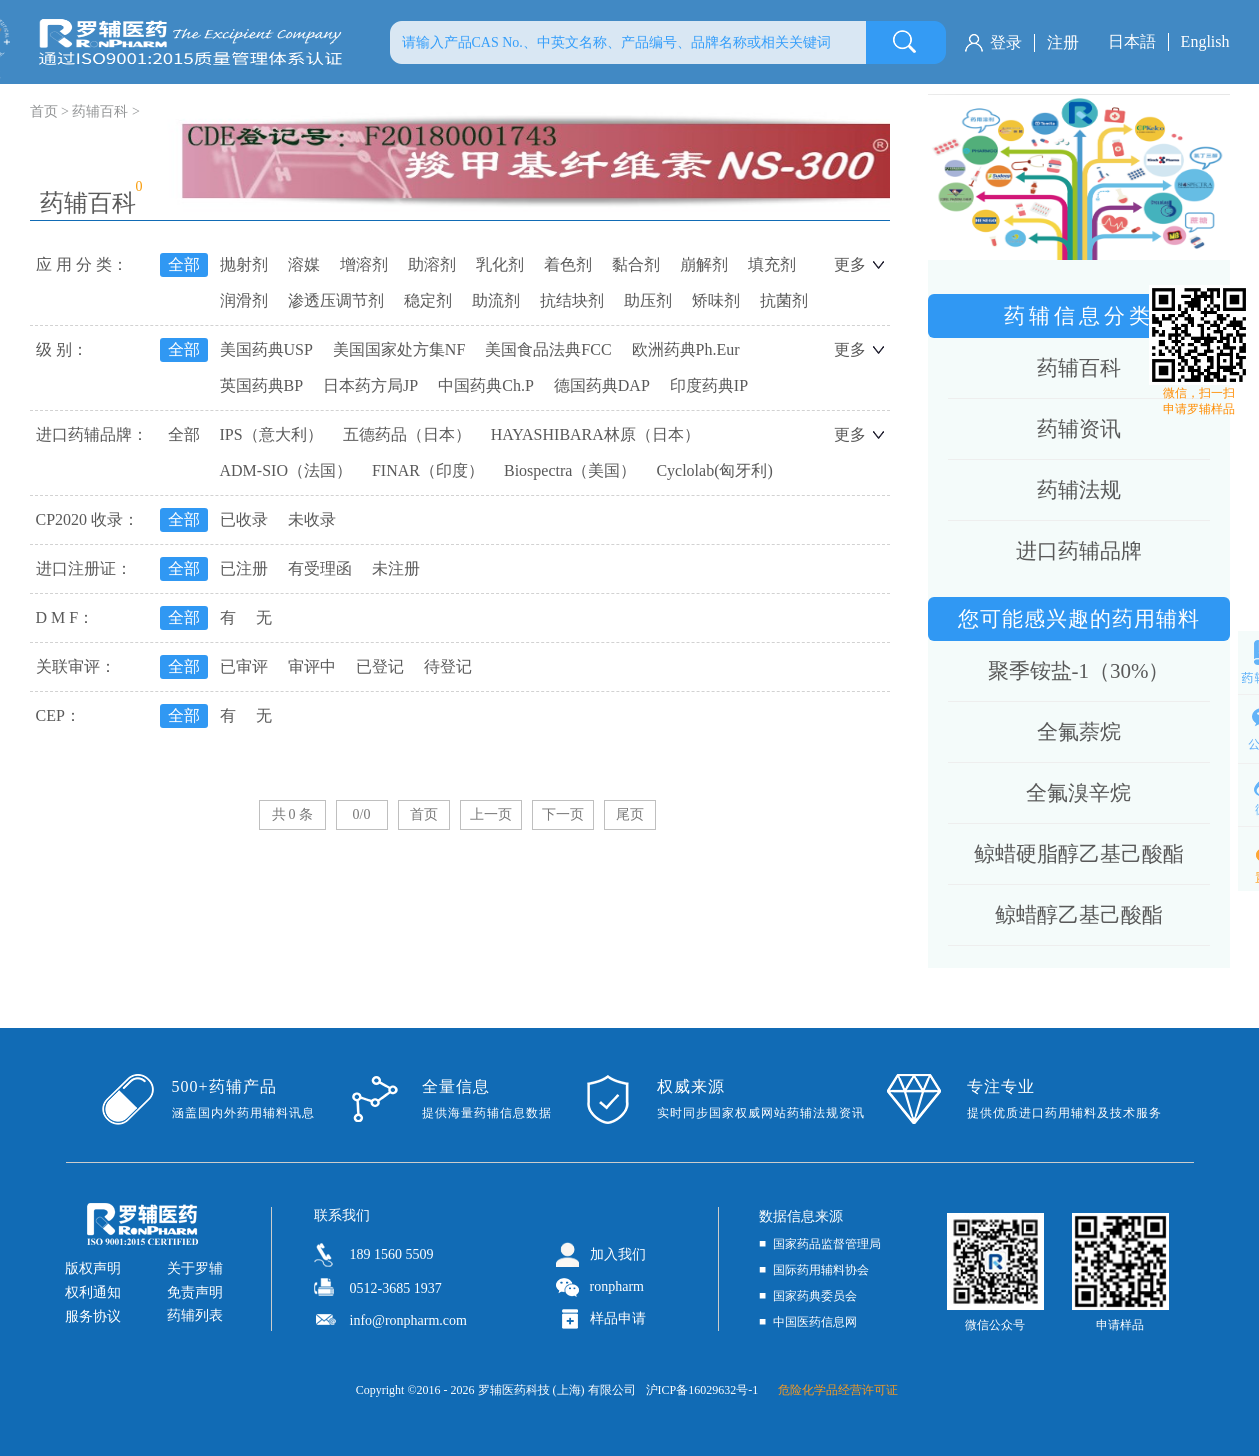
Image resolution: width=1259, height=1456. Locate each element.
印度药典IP (709, 385)
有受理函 (320, 568)
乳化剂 (500, 264)
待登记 (448, 666)
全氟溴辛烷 (1078, 793)
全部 (184, 264)
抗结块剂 (572, 300)
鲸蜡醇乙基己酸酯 (1079, 915)
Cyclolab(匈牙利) (714, 470)
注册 (1063, 42)
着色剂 (568, 264)
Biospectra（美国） (570, 470)
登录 (1006, 42)
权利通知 (93, 1292)
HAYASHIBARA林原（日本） (595, 434)
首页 (424, 814)
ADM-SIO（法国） (286, 470)
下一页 (563, 814)
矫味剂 (716, 300)
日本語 (1132, 41)
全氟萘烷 (1079, 732)
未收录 (312, 519)
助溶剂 (432, 264)
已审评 (244, 666)
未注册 (396, 568)
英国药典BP (262, 385)
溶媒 (304, 264)
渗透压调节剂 (336, 300)
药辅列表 (195, 1315)
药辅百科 (100, 111)
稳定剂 (428, 300)
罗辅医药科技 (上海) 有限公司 (557, 1390)
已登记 (380, 666)
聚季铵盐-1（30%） (1079, 671)
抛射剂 (244, 264)
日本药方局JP (370, 385)
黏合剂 (636, 264)
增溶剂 (364, 264)
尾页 (630, 814)
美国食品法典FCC (548, 349)
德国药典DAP (602, 385)
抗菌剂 (784, 300)
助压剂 (648, 300)
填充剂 (772, 264)
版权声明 (93, 1268)
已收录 (244, 519)
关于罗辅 (195, 1268)
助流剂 (496, 300)
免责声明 (195, 1292)
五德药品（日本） (407, 434)
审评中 (312, 666)
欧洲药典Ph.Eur (686, 349)
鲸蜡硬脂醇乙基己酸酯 (1079, 854)
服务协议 (93, 1316)
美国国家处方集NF (399, 349)
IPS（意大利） (271, 434)
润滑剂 (244, 300)
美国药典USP (266, 349)
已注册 (244, 568)
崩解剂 (704, 264)
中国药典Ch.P (486, 385)
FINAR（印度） (428, 470)
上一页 (491, 814)
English (1205, 41)
